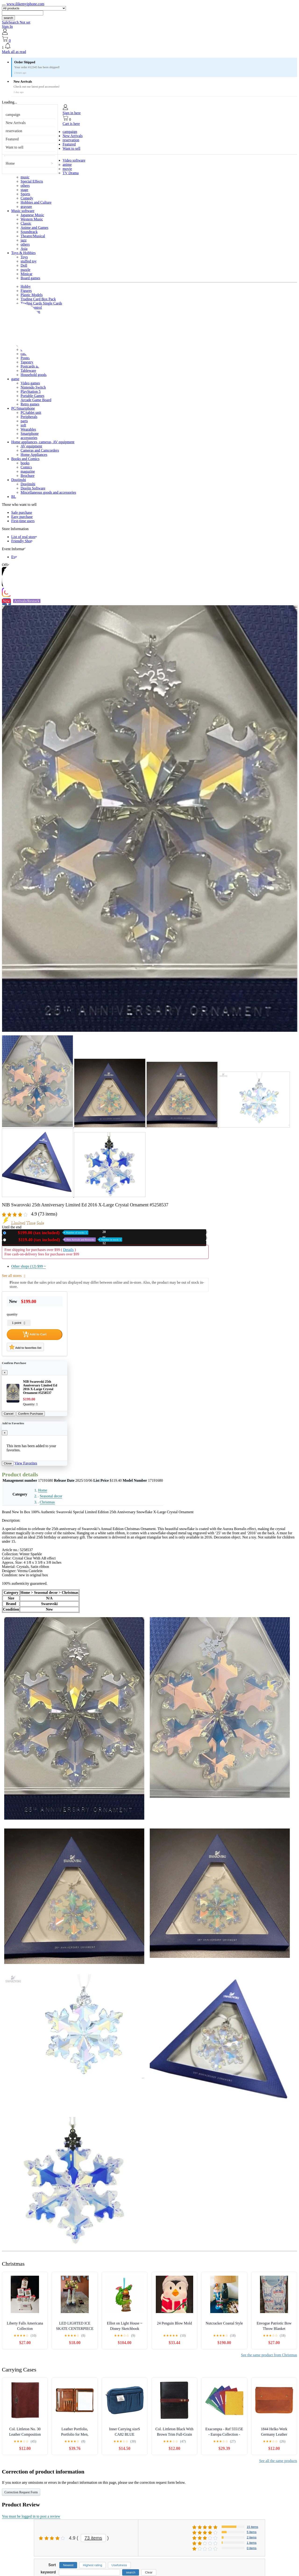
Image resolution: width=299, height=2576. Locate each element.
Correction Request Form (21, 2492)
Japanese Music (32, 215)
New (48, 1233)
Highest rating (92, 2565)
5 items (251, 2532)
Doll (24, 265)
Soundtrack (29, 232)
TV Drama (71, 173)
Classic (26, 223)
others (25, 186)
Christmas (47, 1502)
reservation (14, 131)
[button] (149, 46)
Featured (12, 139)
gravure (26, 207)
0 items (251, 2548)
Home (10, 163)
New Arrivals (16, 123)
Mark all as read (14, 52)
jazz (24, 240)
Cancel (9, 1413)
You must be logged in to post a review (31, 2516)
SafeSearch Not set (16, 22)
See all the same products (278, 2461)
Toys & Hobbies (23, 253)
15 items (252, 2527)
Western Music (32, 219)
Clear (149, 2572)
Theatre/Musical (33, 236)
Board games (30, 278)
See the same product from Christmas (269, 2355)
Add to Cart (34, 1334)
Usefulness (119, 2565)
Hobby (26, 286)
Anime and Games (34, 228)
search (8, 18)
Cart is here (71, 124)
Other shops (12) (28, 1266)
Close (8, 1463)
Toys (24, 257)
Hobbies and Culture (36, 202)
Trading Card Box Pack (38, 299)
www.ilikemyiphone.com (25, 4)
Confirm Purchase (30, 1413)
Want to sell (14, 147)
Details (68, 1250)
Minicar (26, 274)
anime (67, 165)
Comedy (27, 198)
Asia (24, 249)
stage (24, 190)
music (25, 177)
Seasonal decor (51, 1496)
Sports (25, 194)
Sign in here (72, 113)
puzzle (25, 270)
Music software (22, 211)
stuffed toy (29, 261)
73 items (93, 2538)
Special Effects (32, 181)
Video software (74, 160)
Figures (26, 291)
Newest (68, 2565)
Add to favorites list (25, 1347)
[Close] (4, 1372)
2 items (251, 2537)
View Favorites (25, 1463)
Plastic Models (32, 295)
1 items (251, 2542)
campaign (13, 115)
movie (67, 169)
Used (65, 1240)
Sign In (7, 26)
